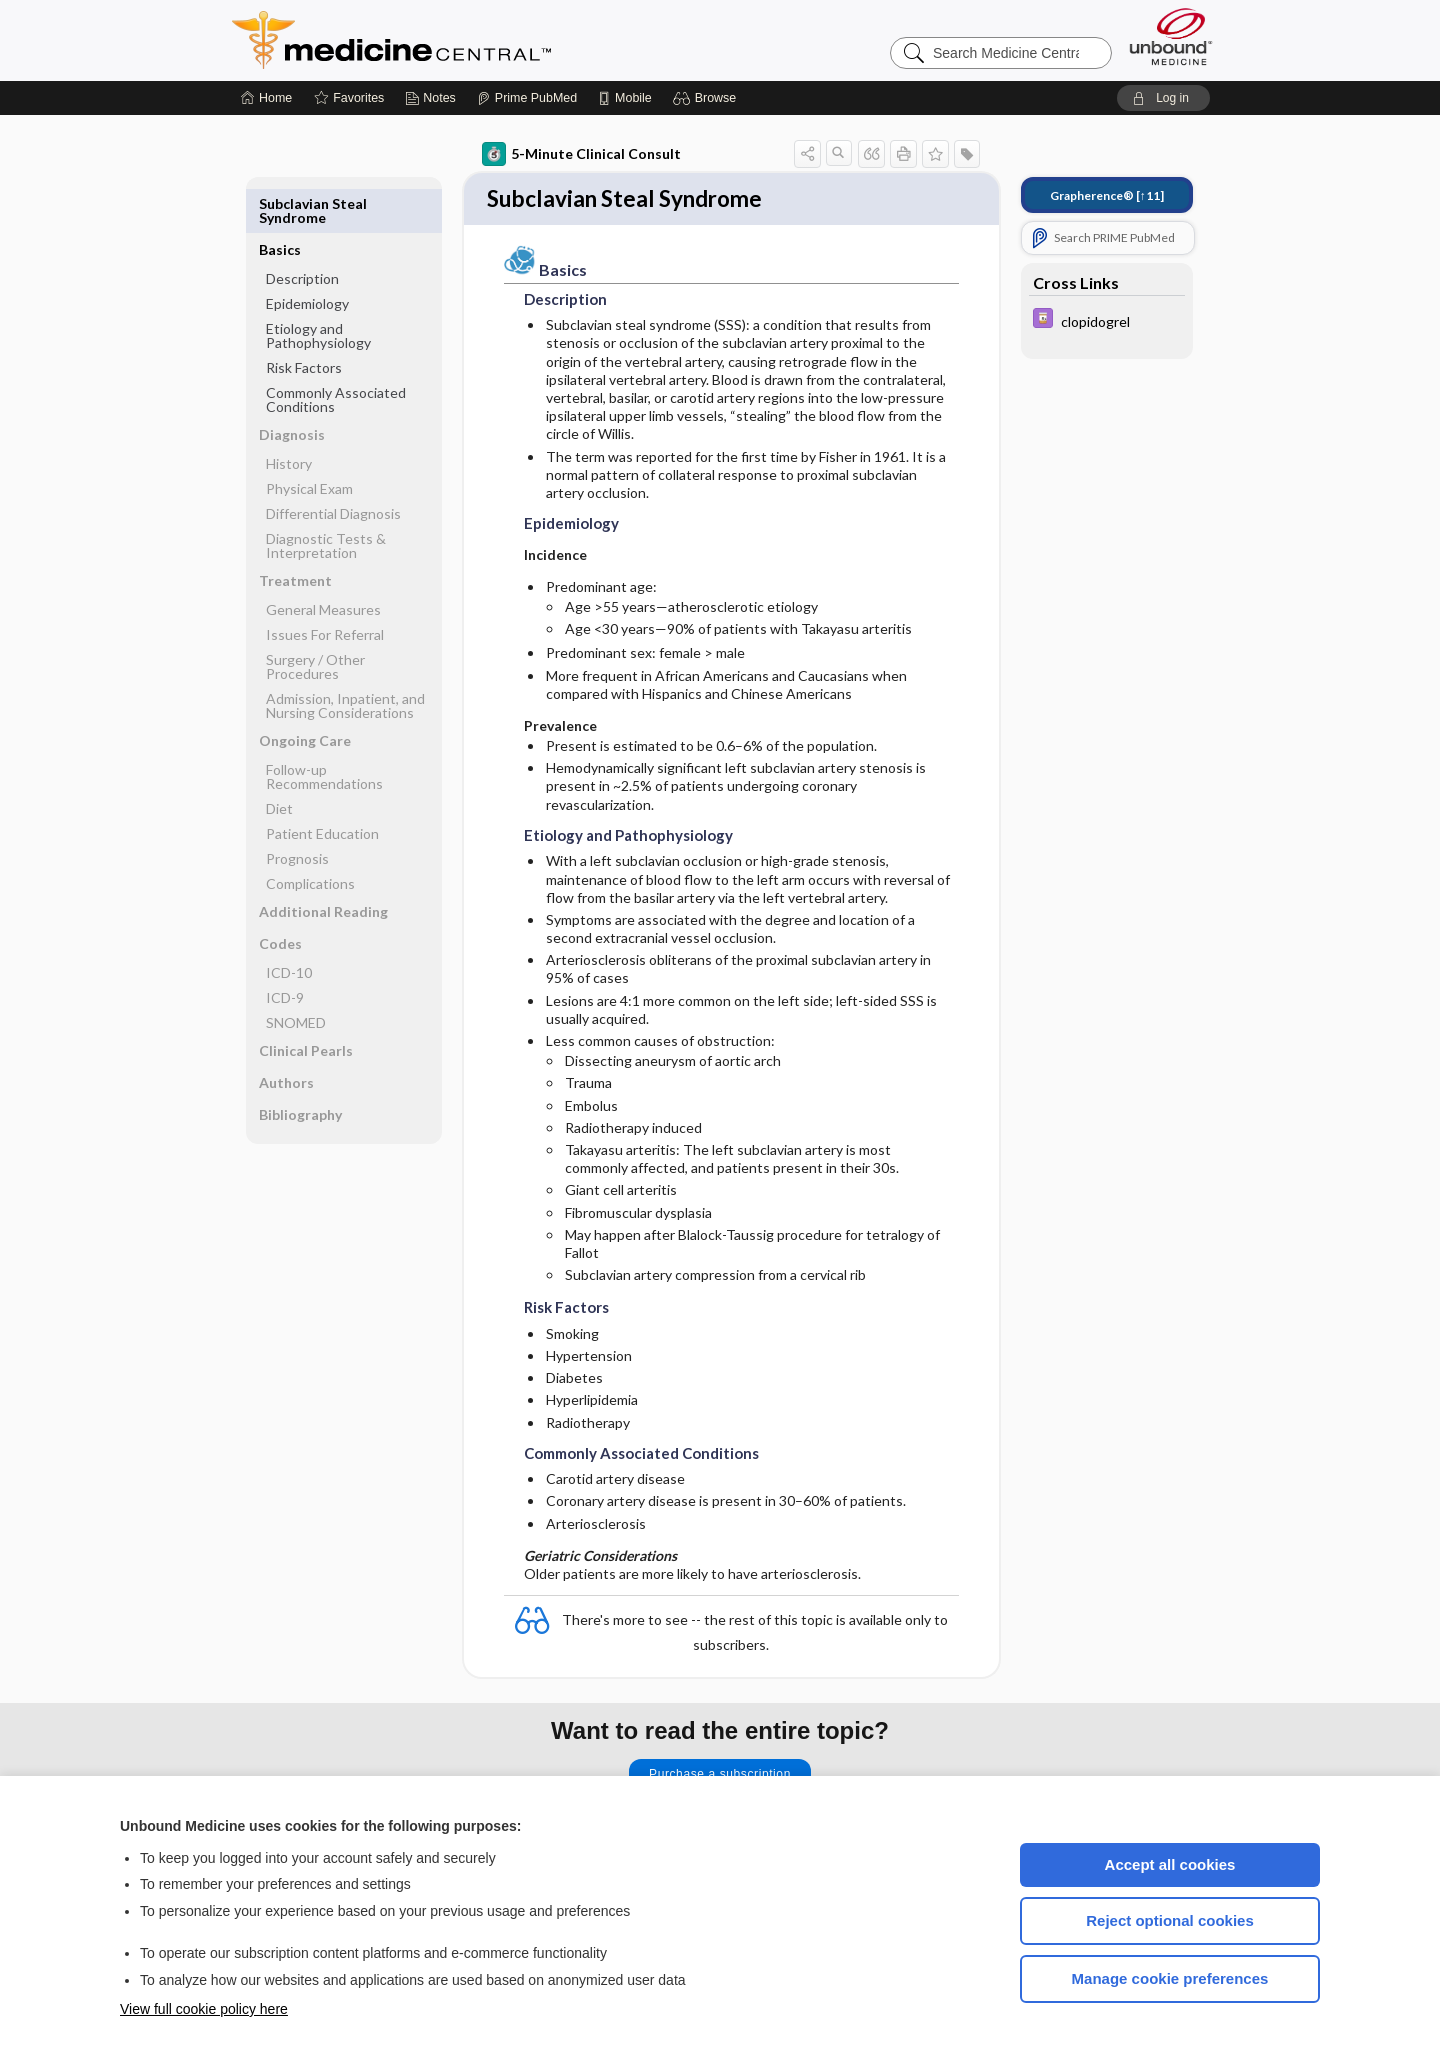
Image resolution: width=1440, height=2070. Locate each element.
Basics (280, 203)
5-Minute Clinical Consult (581, 154)
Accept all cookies (1170, 1864)
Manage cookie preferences (1170, 1978)
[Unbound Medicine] (1171, 36)
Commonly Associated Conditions (336, 353)
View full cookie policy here (204, 2009)
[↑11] (1107, 195)
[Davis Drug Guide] (1107, 320)
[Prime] (527, 98)
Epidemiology (307, 257)
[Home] (266, 98)
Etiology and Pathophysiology (318, 289)
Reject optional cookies (1170, 1920)
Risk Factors (304, 321)
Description (302, 232)
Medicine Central (480, 40)
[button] (707, 98)
